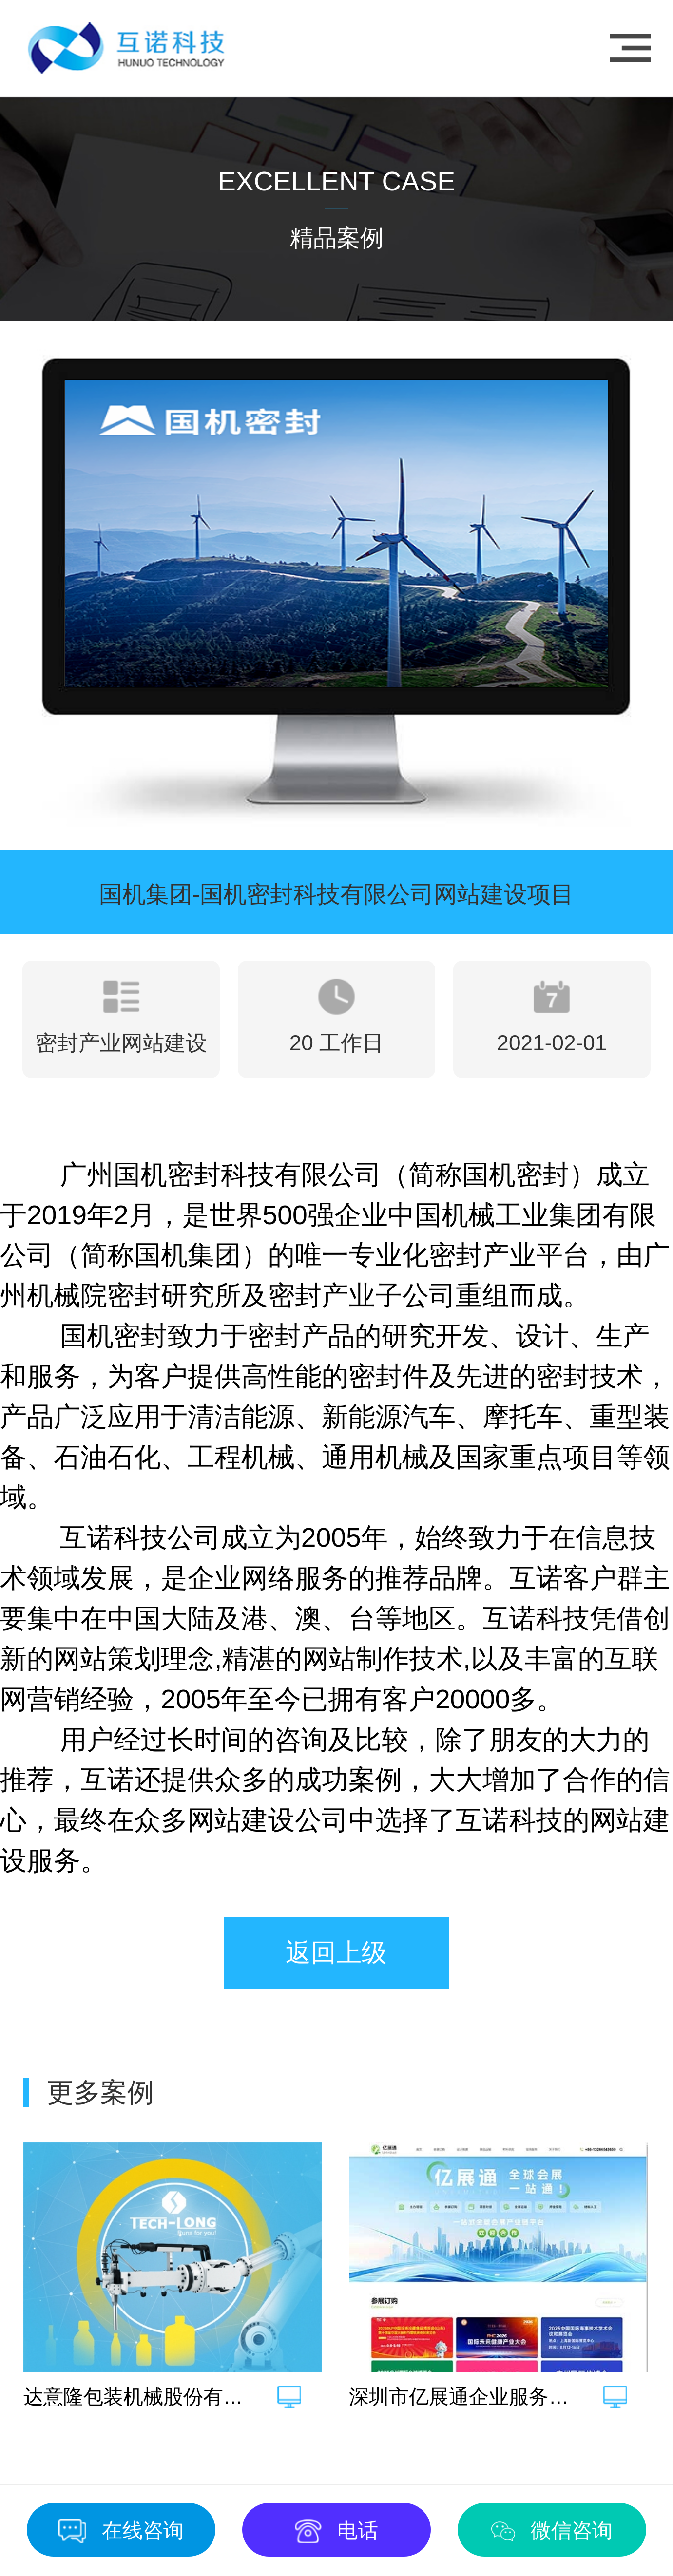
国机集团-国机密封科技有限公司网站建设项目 (337, 894)
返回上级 (336, 1952)
